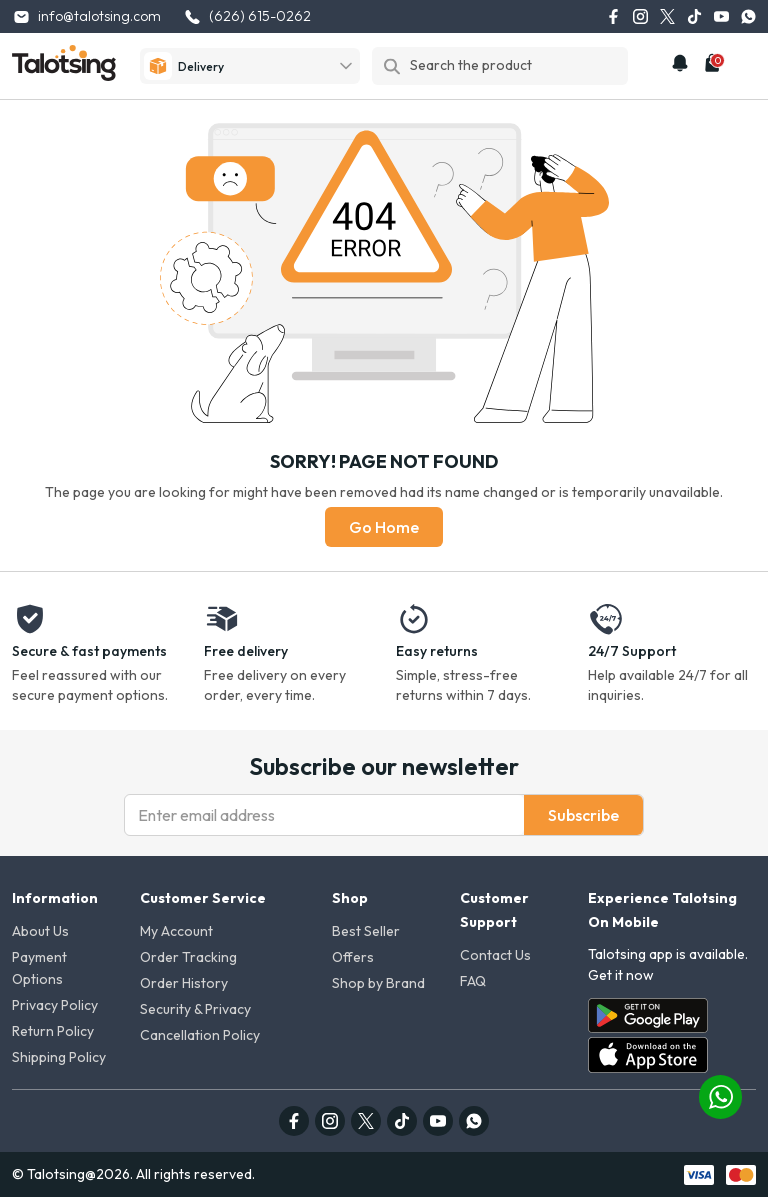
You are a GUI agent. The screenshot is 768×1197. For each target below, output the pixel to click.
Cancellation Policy (200, 1035)
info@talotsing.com (86, 16)
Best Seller (366, 931)
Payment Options (39, 968)
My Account (176, 931)
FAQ (473, 981)
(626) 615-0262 (247, 16)
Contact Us (495, 955)
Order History (184, 983)
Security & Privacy (195, 1009)
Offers (353, 957)
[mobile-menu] (745, 66)
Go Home (384, 527)
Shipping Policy (59, 1057)
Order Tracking (188, 957)
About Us (40, 931)
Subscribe (583, 815)
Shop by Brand (378, 983)
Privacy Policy (55, 1005)
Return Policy (53, 1031)
